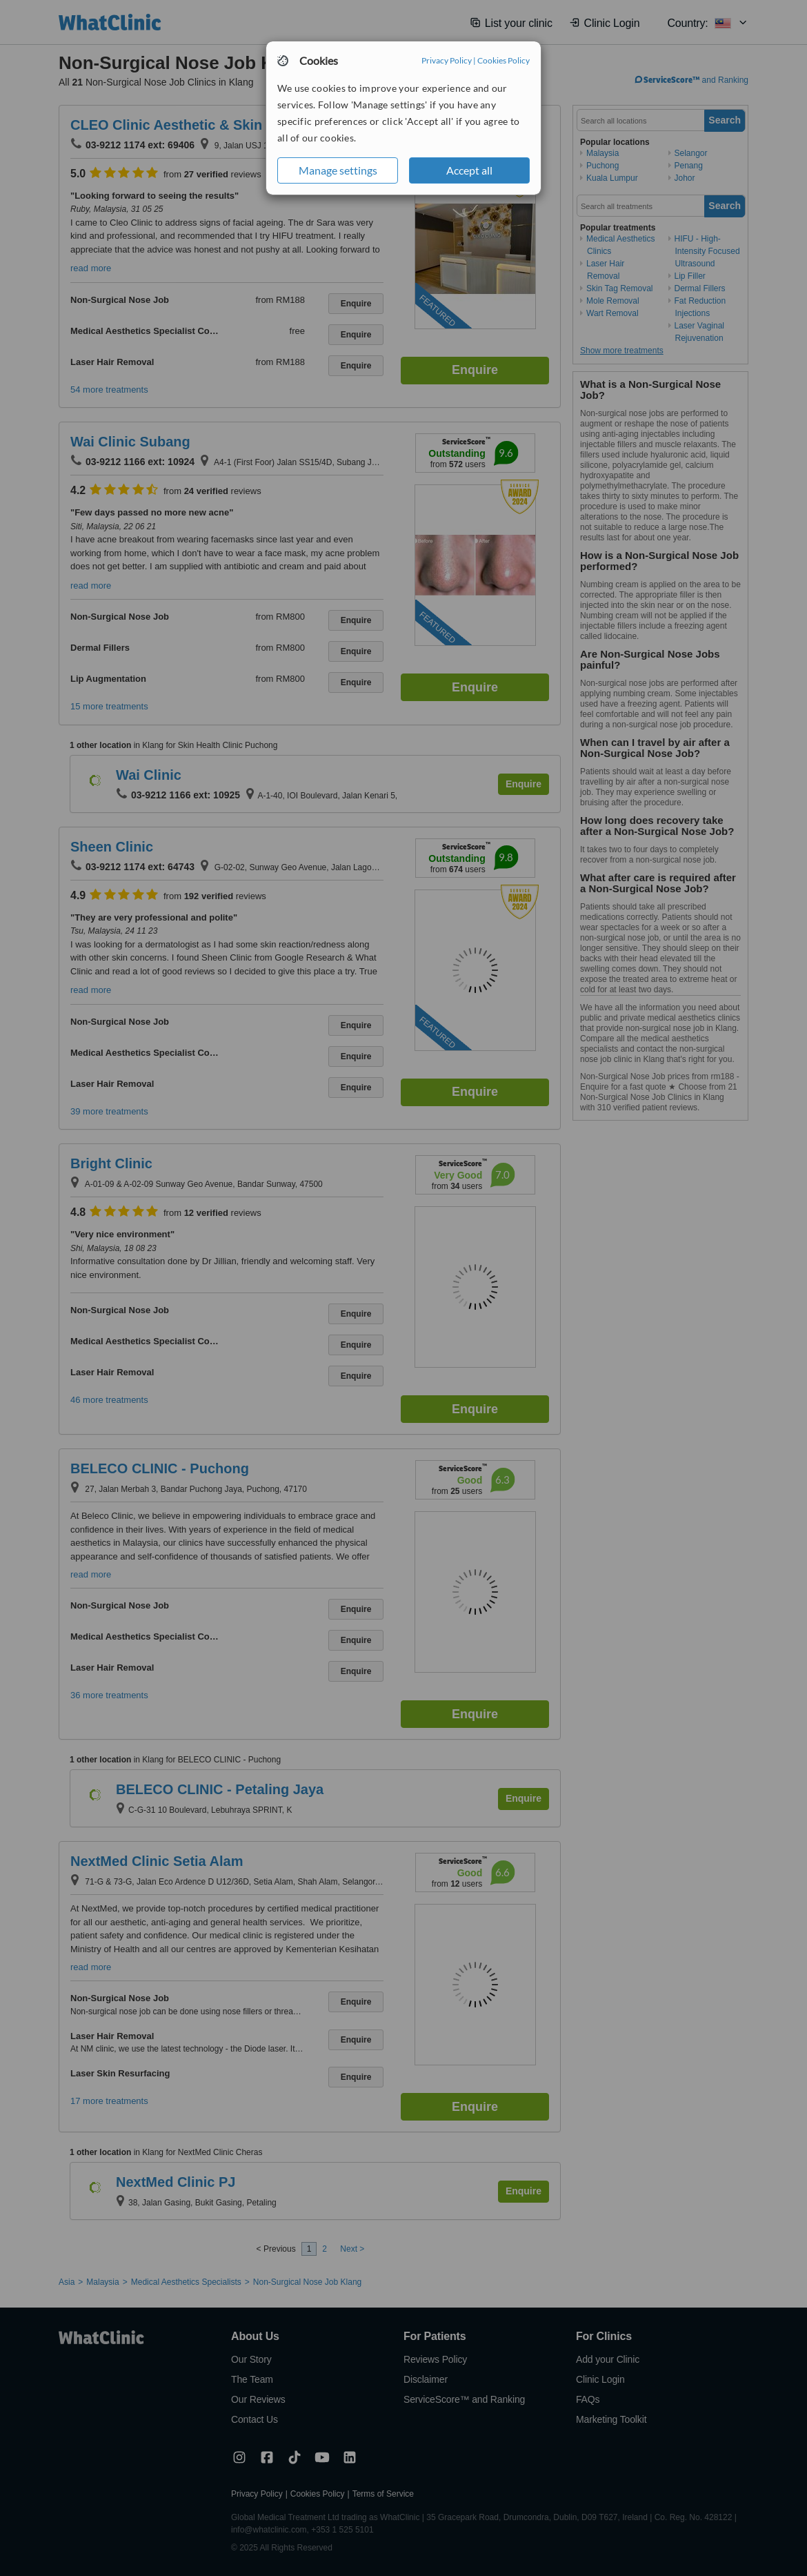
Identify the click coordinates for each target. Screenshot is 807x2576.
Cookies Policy (503, 60)
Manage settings (338, 170)
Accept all (469, 170)
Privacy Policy (446, 60)
